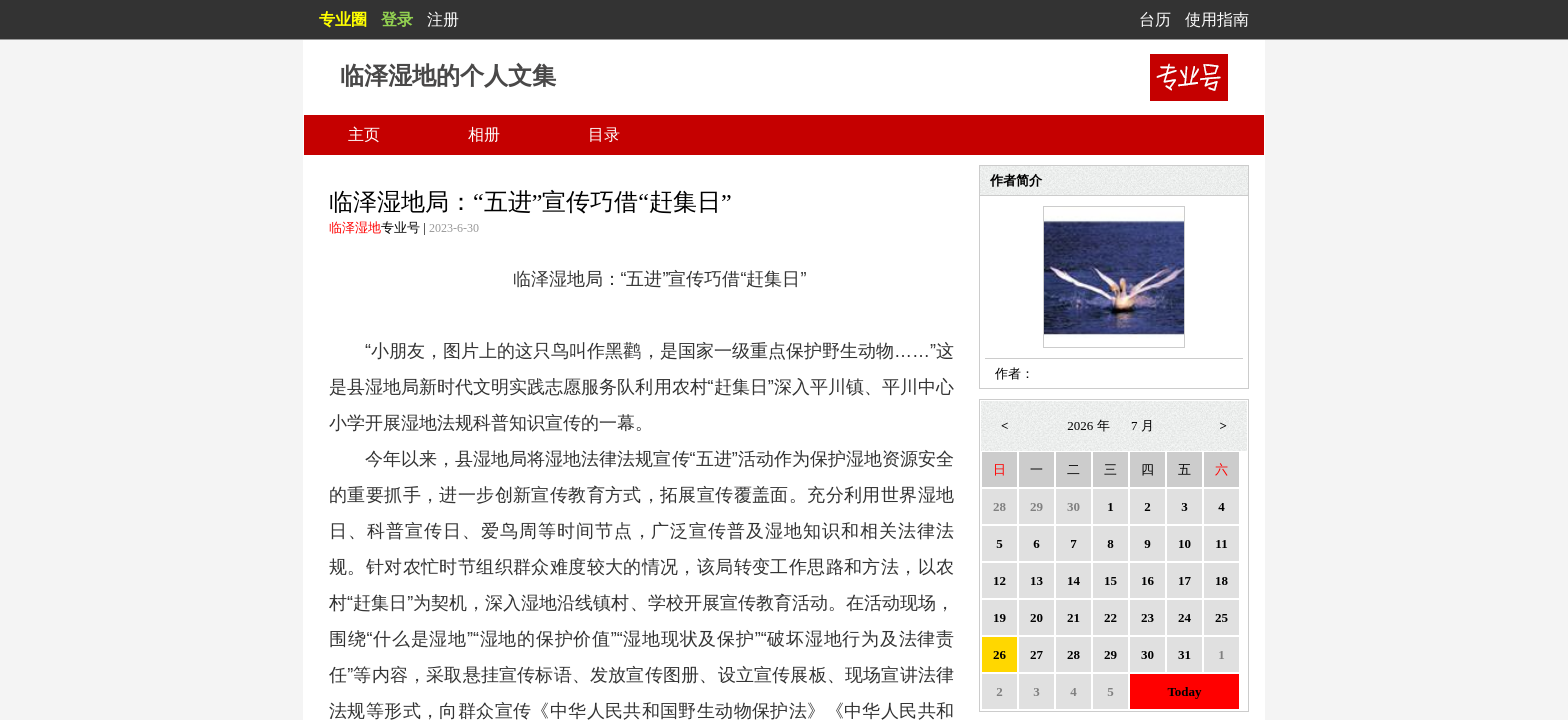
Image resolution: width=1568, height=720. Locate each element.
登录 (397, 19)
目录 (604, 134)
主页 (364, 134)
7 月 (1142, 425)
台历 (1155, 19)
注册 (443, 19)
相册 (484, 134)
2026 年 (1088, 425)
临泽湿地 (355, 227)
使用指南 (1217, 19)
